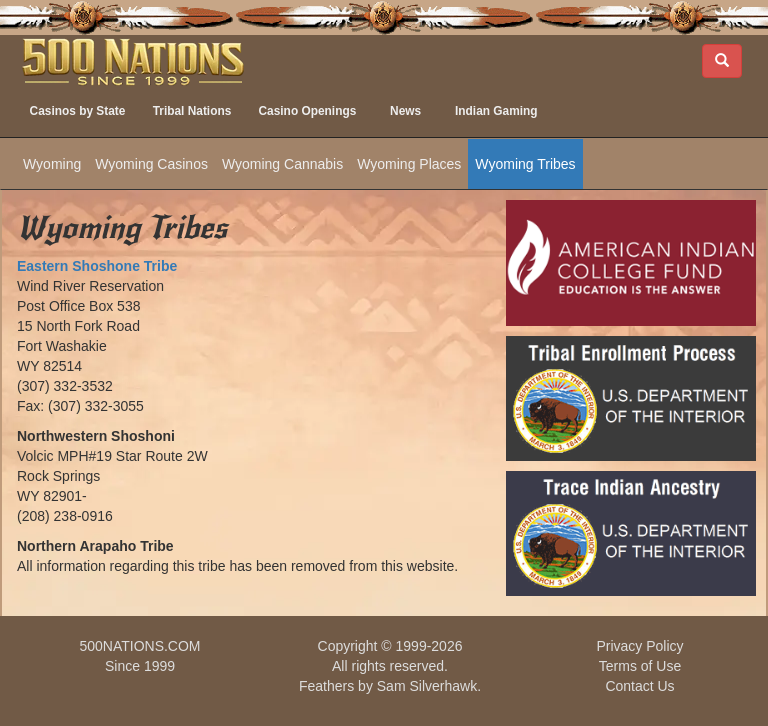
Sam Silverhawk (427, 686)
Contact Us (639, 686)
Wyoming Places (409, 164)
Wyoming (52, 164)
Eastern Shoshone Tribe (97, 266)
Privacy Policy (639, 646)
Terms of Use (640, 666)
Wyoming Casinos (151, 164)
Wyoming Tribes (525, 164)
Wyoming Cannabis (282, 164)
